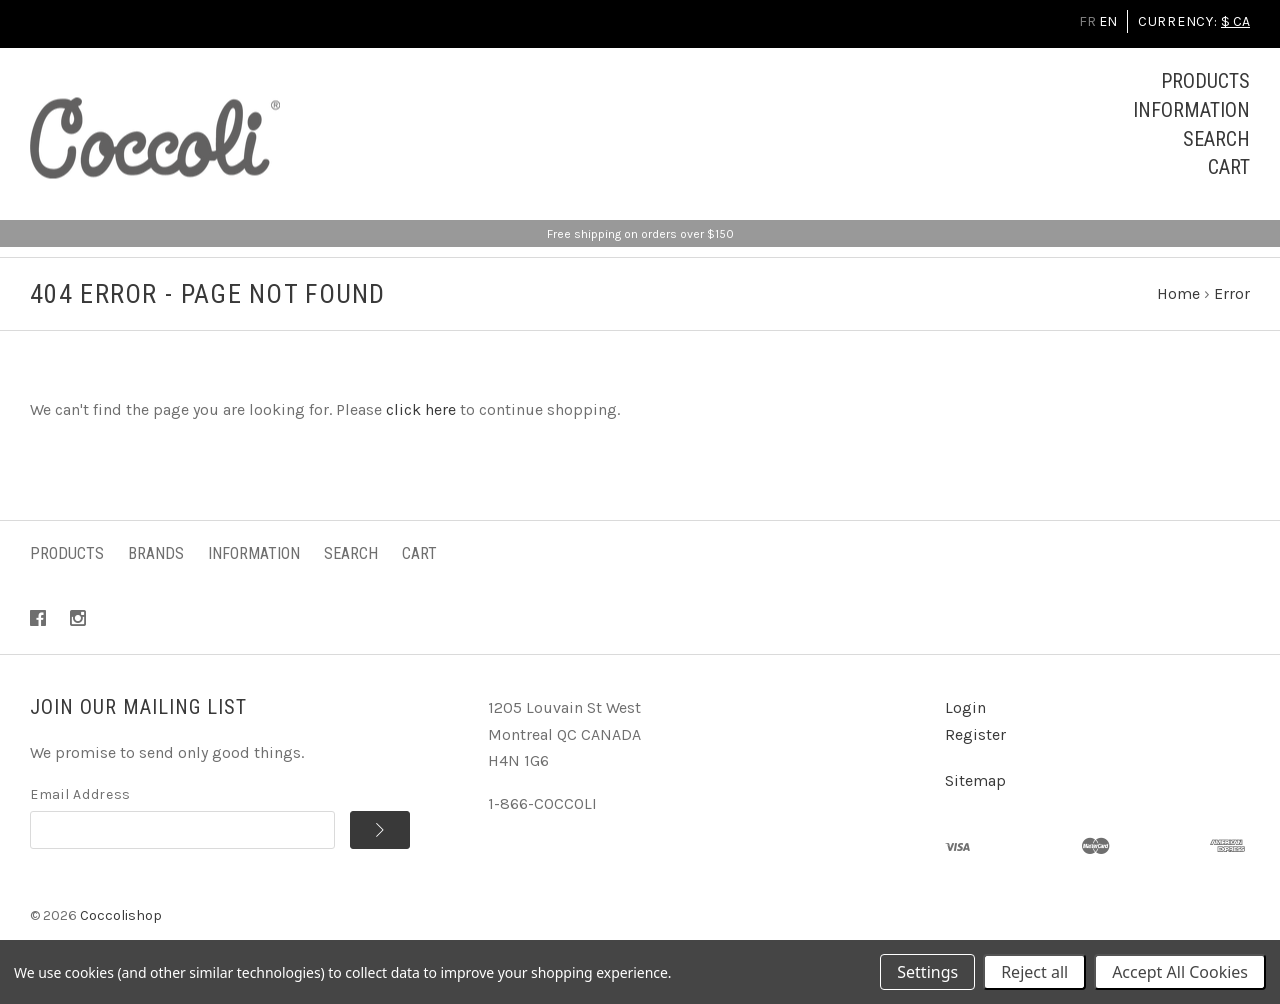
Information (1191, 110)
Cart (1229, 167)
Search (1216, 139)
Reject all (1034, 972)
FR (1087, 21)
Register (975, 734)
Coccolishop (121, 915)
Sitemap (975, 780)
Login (965, 707)
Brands (156, 553)
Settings (927, 972)
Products (1205, 81)
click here (421, 409)
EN (1108, 21)
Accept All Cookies (1180, 972)
